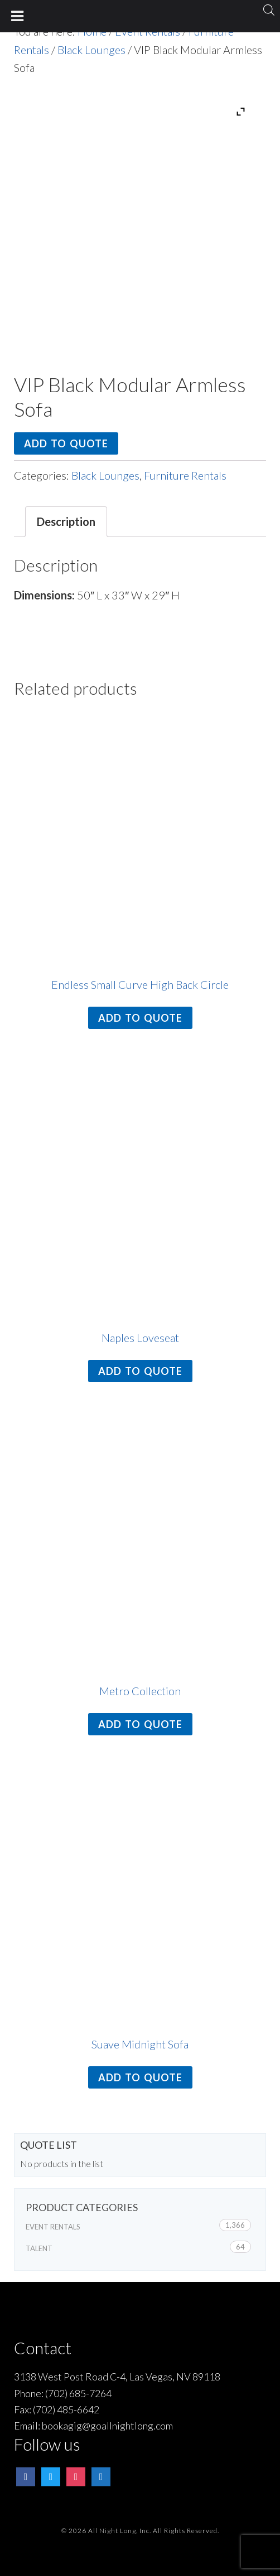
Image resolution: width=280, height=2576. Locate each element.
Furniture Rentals (185, 475)
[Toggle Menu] (17, 16)
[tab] (66, 521)
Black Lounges (91, 49)
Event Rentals (53, 2226)
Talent (39, 2248)
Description (66, 521)
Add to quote (66, 443)
